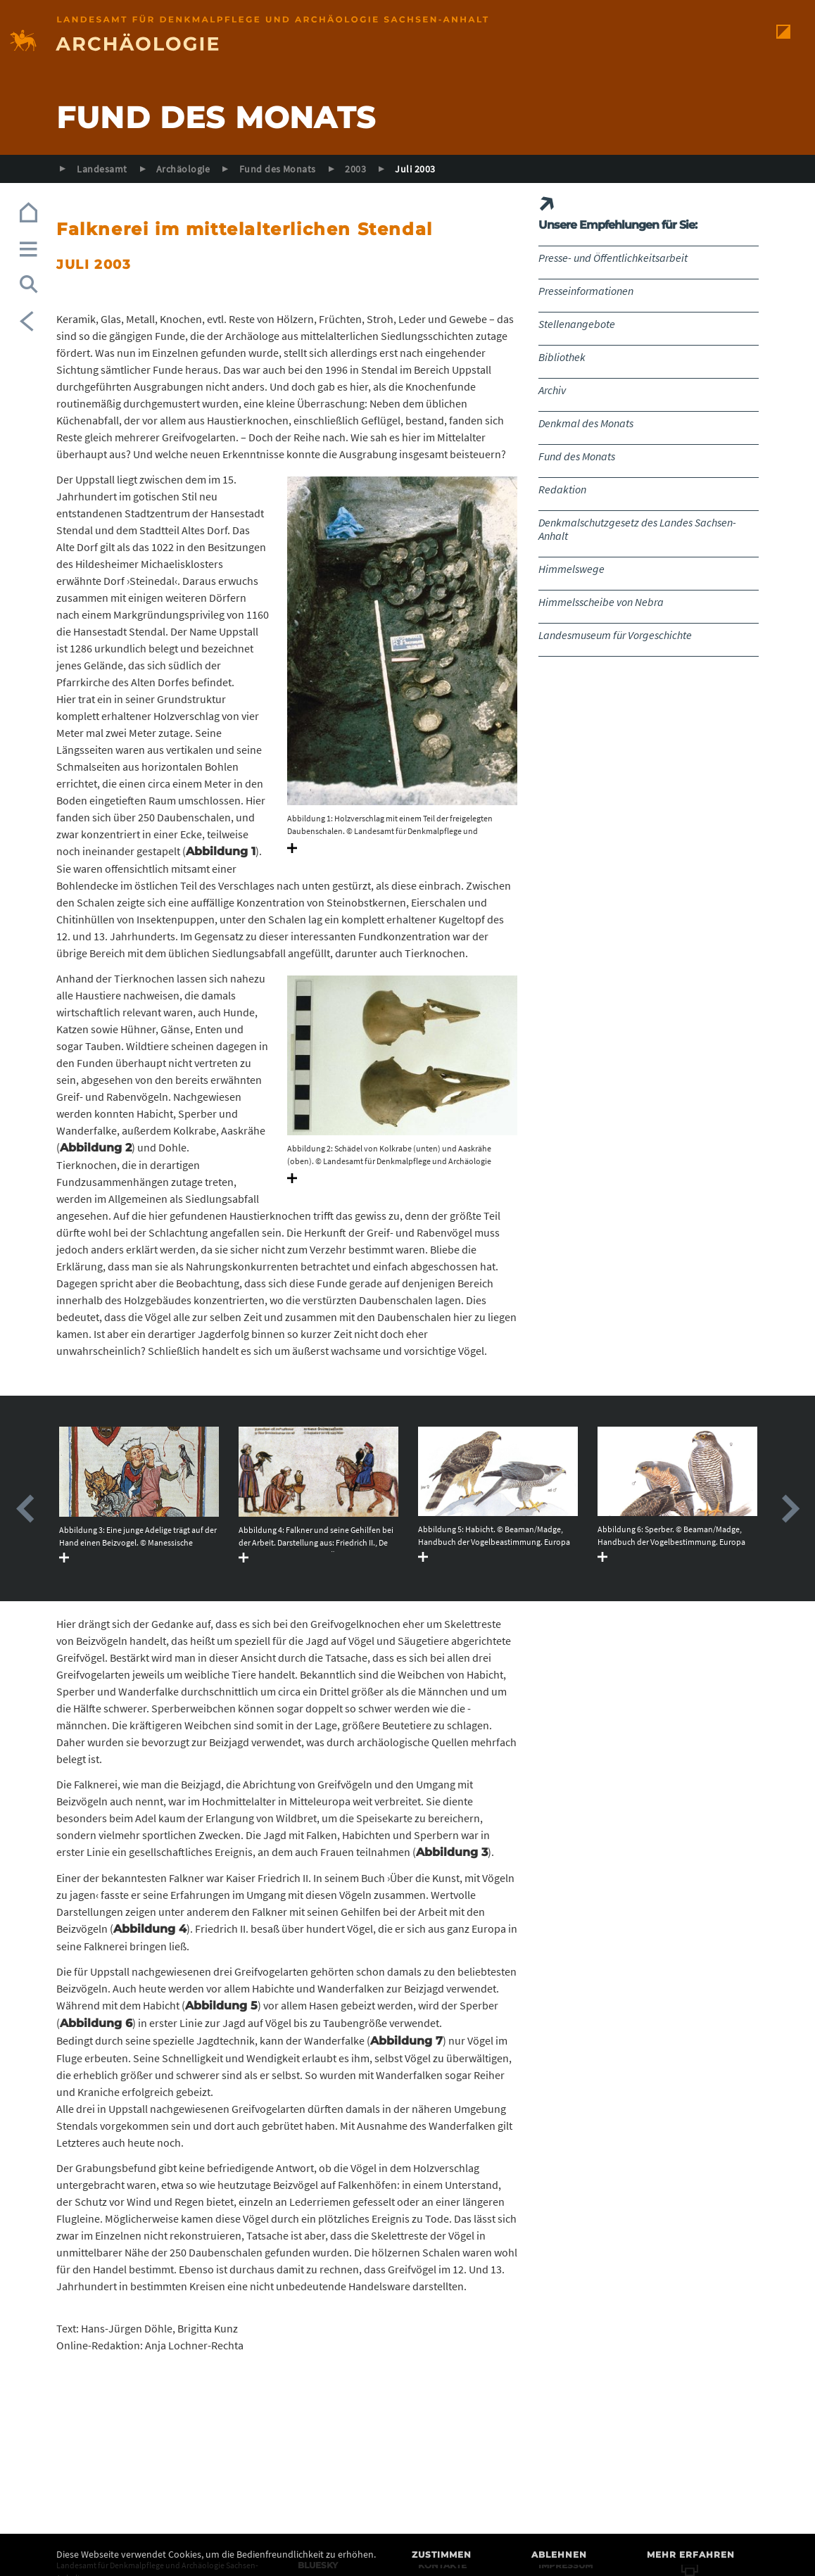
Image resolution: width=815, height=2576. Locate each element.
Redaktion (562, 489)
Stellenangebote (576, 324)
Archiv (552, 390)
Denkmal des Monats (585, 423)
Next (790, 1509)
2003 (355, 169)
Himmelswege (571, 569)
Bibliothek (562, 357)
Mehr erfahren (691, 2554)
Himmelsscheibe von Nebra (601, 602)
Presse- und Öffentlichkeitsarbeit (613, 258)
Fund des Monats (277, 169)
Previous (24, 1509)
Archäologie (183, 169)
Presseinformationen (585, 291)
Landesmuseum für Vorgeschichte (615, 635)
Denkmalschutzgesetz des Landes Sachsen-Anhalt (637, 529)
